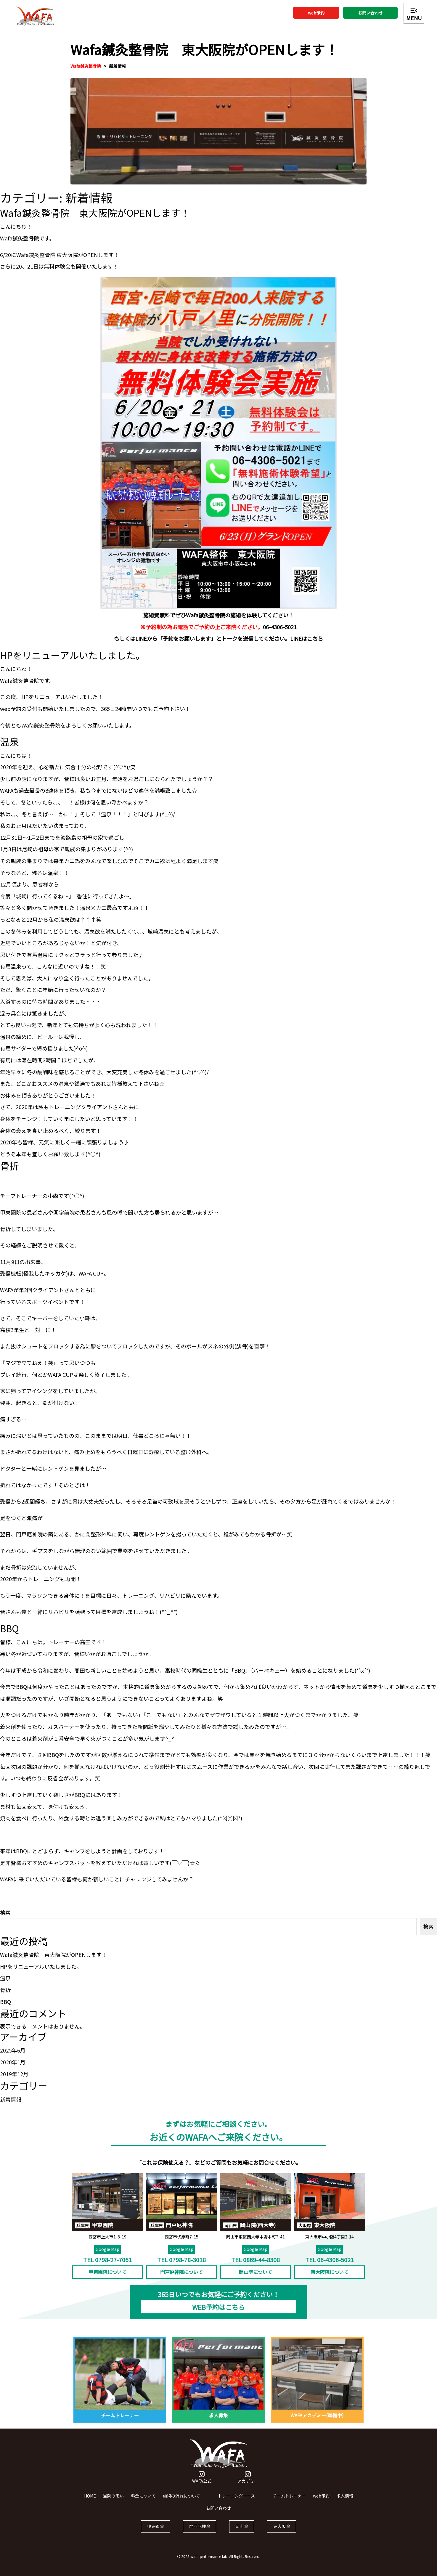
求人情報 (345, 2501)
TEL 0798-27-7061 (107, 2264)
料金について (143, 2501)
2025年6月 (12, 2050)
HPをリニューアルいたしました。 (41, 1966)
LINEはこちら (306, 643)
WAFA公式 (201, 2483)
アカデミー (247, 2483)
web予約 (316, 13)
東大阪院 (281, 2531)
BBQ (5, 2001)
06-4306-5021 (280, 632)
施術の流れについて (181, 2501)
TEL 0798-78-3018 (181, 2264)
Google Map (107, 2254)
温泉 (5, 1978)
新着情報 (117, 66)
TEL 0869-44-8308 (255, 2264)
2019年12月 (14, 2074)
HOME (90, 2501)
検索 (5, 1912)
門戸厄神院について (181, 2277)
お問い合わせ (370, 13)
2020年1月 (12, 2062)
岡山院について (255, 2277)
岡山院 (241, 2531)
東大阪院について (329, 2277)
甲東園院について (107, 2277)
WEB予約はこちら (218, 2312)
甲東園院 (155, 2531)
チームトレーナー (289, 2501)
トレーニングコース (236, 2501)
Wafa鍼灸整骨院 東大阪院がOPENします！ (53, 1954)
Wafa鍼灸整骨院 (85, 66)
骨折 (5, 1990)
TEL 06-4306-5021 (329, 2264)
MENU (414, 14)
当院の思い (113, 2501)
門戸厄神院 (199, 2531)
